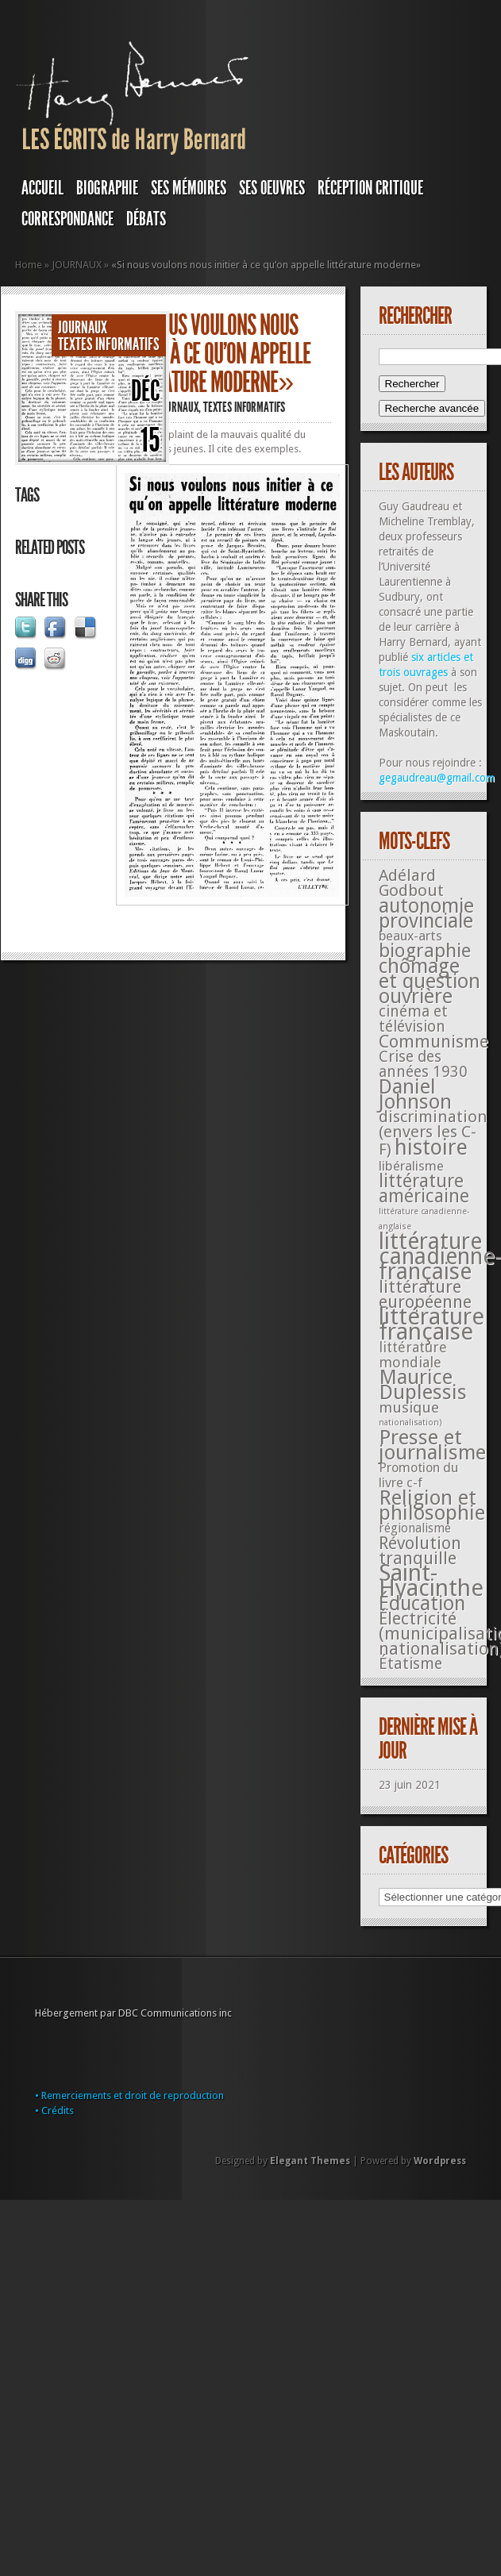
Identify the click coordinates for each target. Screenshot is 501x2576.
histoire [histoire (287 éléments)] (431, 1147)
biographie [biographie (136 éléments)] (425, 951)
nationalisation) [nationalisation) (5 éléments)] (410, 1422)
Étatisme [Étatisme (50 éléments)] (410, 1664)
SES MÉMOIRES (188, 188)
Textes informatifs (109, 344)
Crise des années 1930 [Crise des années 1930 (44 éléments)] (423, 1064)
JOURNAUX (77, 265)
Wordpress (440, 2161)
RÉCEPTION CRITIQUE (370, 188)
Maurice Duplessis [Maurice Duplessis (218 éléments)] (423, 1384)
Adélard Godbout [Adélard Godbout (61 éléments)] (411, 883)
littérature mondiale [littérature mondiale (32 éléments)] (413, 1355)
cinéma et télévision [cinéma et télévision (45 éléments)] (413, 1019)
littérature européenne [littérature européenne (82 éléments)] (425, 1294)
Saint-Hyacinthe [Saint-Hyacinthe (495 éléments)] (431, 1580)
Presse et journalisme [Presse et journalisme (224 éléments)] (432, 1444)
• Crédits (54, 2111)
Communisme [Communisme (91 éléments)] (433, 1041)
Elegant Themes (310, 2161)
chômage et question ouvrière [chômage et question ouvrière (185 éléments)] (429, 981)
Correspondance (67, 219)
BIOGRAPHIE (107, 188)
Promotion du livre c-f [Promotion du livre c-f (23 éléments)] (418, 1475)
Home (28, 265)
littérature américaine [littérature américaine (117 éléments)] (424, 1188)
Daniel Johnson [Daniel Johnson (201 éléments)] (415, 1094)
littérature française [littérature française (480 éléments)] (431, 1324)
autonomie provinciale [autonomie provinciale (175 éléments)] (426, 913)
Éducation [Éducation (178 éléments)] (422, 1603)
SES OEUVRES (272, 188)
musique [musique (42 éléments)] (409, 1407)
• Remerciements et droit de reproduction (129, 2095)
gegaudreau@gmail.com (437, 777)
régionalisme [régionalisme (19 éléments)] (415, 1528)
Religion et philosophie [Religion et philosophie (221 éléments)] (432, 1505)
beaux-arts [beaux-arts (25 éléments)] (410, 936)
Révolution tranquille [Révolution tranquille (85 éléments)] (420, 1550)
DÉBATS (146, 219)
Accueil (42, 188)
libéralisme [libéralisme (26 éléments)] (411, 1166)
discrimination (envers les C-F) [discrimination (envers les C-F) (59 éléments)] (433, 1133)
